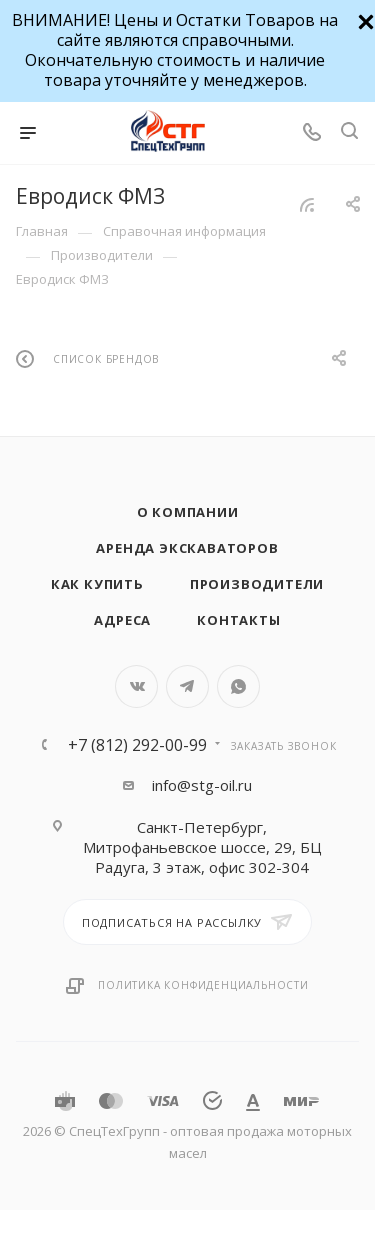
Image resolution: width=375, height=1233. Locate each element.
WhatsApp (238, 686)
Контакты (238, 620)
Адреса (122, 620)
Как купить (97, 584)
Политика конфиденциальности (203, 985)
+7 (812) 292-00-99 (137, 745)
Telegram (187, 686)
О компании (188, 512)
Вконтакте (136, 686)
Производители (257, 584)
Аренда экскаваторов (187, 548)
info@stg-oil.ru (202, 785)
